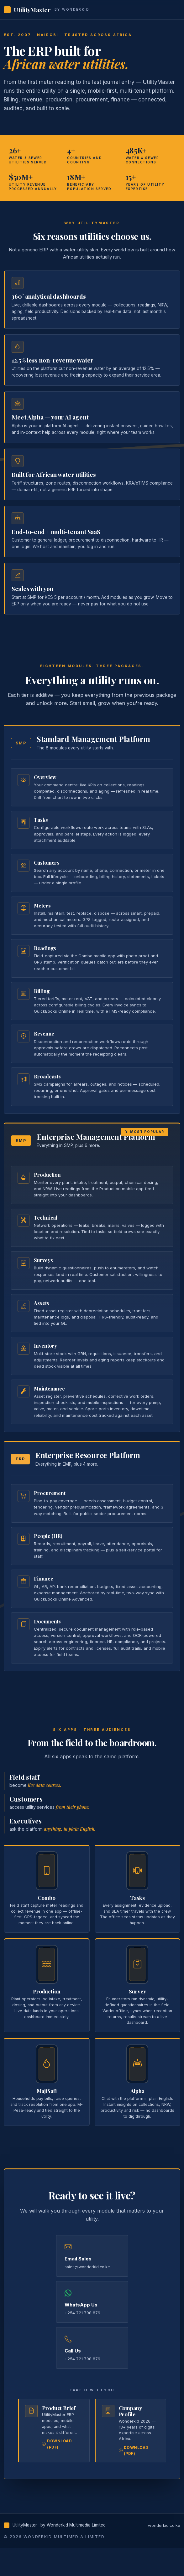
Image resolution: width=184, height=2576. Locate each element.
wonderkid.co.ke (164, 2525)
